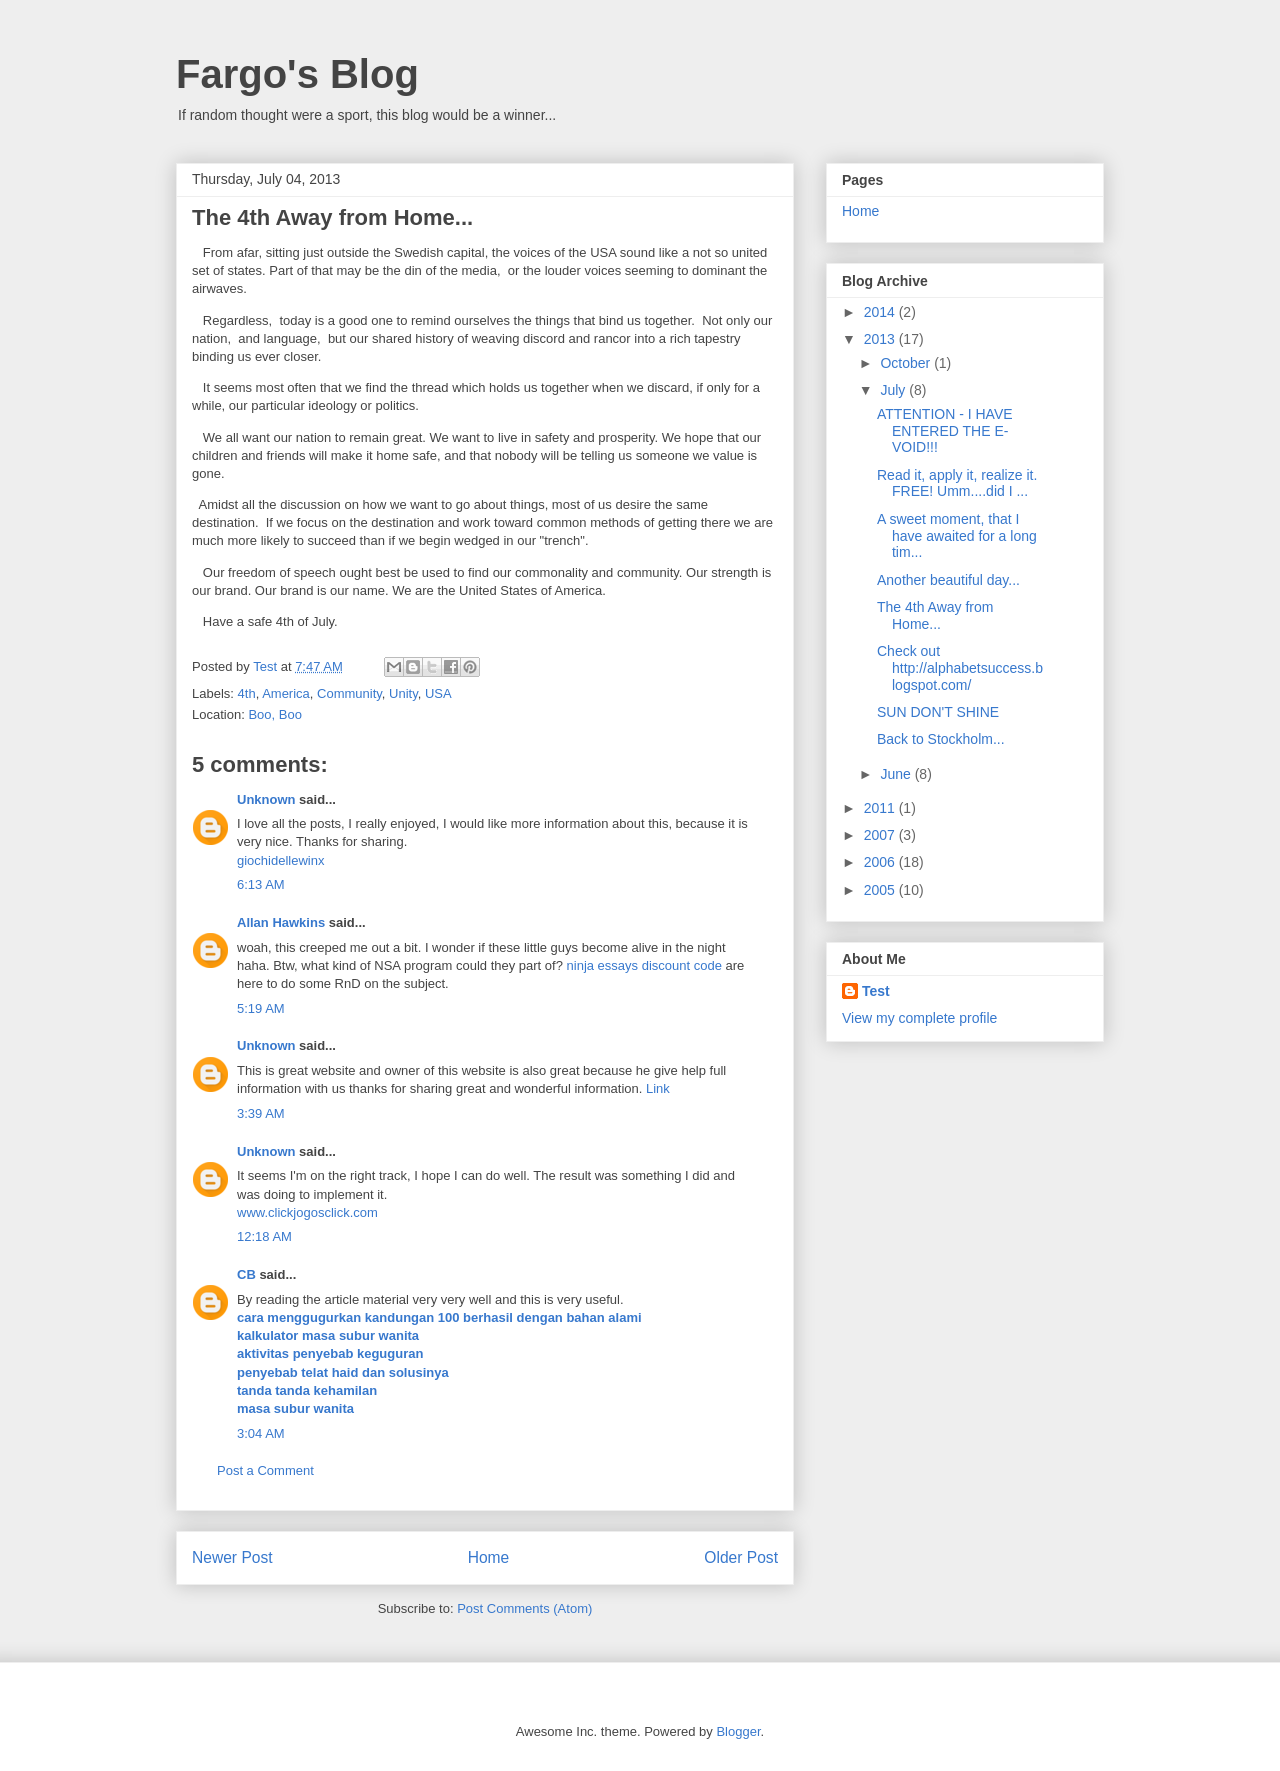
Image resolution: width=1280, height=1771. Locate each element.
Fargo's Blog (297, 74)
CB (246, 1274)
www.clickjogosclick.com (307, 1212)
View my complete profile (919, 1018)
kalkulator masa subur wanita (328, 1335)
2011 (881, 808)
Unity (403, 693)
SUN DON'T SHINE (938, 712)
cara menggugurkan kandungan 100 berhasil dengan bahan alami (439, 1317)
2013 (881, 339)
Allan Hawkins (281, 922)
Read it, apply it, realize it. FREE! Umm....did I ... (957, 483)
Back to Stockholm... (941, 739)
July (894, 390)
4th (247, 693)
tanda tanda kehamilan (307, 1390)
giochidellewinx (280, 860)
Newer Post (232, 1557)
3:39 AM (261, 1113)
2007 (881, 835)
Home (489, 1557)
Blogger (738, 1731)
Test (876, 991)
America (286, 693)
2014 (881, 312)
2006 (881, 862)
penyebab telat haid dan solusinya (343, 1372)
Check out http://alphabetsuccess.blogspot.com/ (960, 668)
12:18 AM (264, 1236)
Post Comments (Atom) (524, 1608)
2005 (881, 890)
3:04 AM (261, 1433)
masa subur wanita (295, 1408)
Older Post (741, 1557)
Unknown (266, 799)
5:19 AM (261, 1008)
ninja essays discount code (644, 965)
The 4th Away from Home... (935, 615)
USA (438, 693)
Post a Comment (265, 1470)
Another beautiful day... (948, 580)
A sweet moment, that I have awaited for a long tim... (957, 536)
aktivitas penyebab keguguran (330, 1353)
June (897, 774)
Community (349, 693)
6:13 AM (261, 884)
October (907, 363)
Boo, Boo (275, 714)
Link (658, 1088)
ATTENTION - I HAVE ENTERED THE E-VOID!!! (945, 431)
